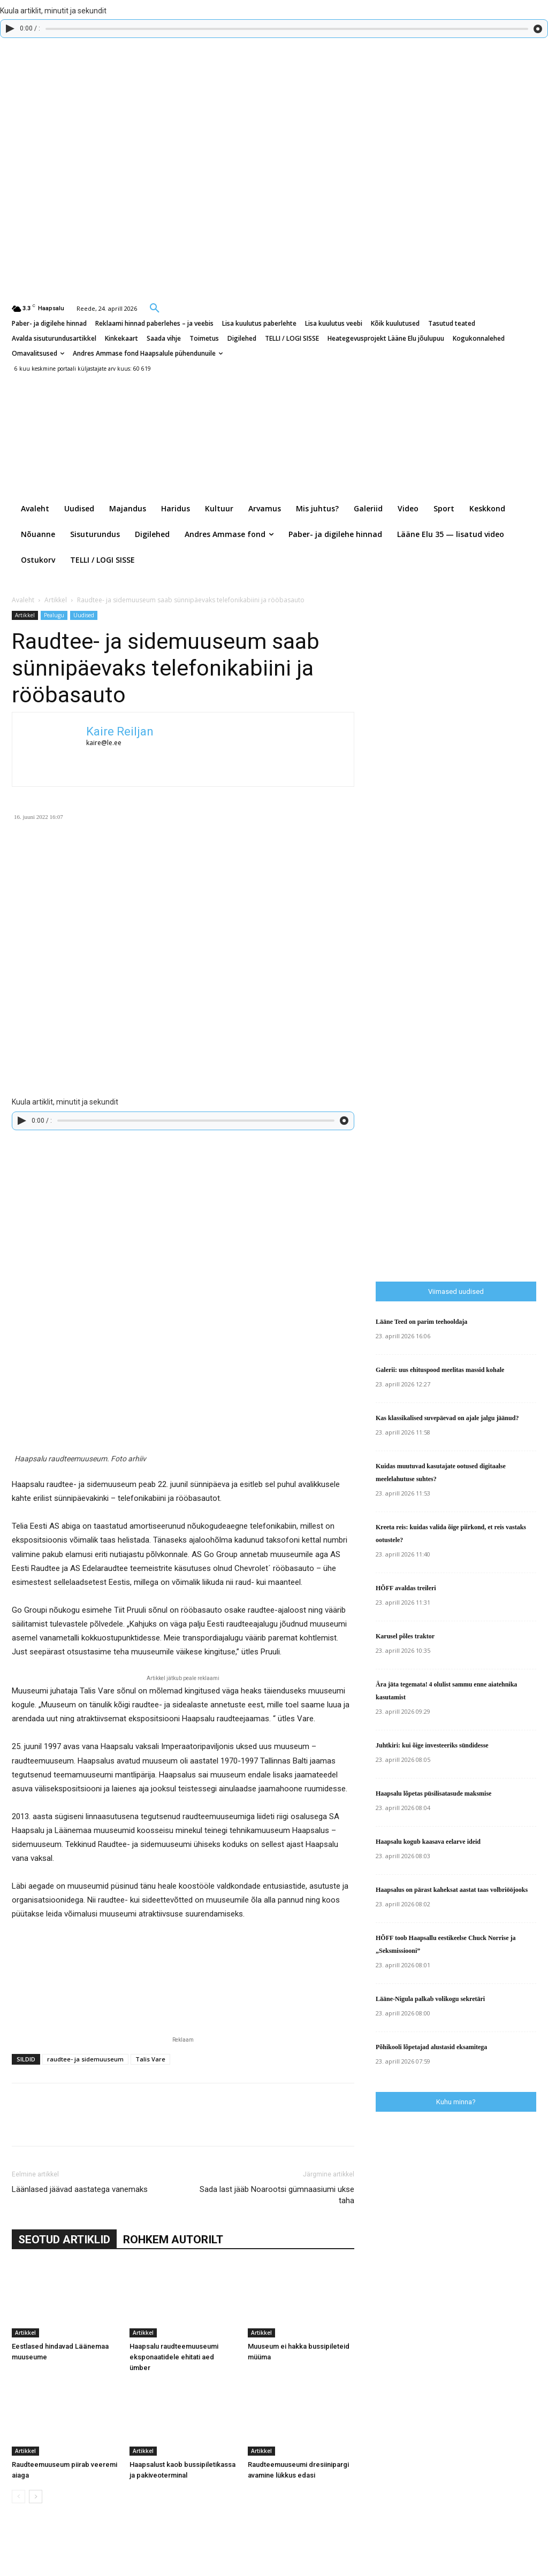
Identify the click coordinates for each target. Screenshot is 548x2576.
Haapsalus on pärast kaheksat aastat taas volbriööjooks (452, 1889)
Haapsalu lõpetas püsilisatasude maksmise (433, 1793)
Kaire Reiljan (120, 731)
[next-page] (35, 2496)
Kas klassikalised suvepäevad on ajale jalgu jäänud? (447, 1418)
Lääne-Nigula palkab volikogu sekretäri (430, 1999)
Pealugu (54, 615)
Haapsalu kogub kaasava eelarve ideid (428, 1841)
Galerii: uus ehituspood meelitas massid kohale (440, 1370)
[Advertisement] (462, 1058)
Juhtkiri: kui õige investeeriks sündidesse (432, 1745)
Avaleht (23, 599)
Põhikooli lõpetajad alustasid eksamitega (431, 2047)
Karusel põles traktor (405, 1636)
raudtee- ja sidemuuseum (85, 2059)
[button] (154, 307)
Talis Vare (150, 2059)
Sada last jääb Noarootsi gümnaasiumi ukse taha (277, 2194)
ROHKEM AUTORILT (173, 2239)
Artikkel (55, 599)
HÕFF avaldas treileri (406, 1588)
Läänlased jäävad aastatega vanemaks (80, 2189)
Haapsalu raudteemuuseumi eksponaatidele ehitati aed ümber (174, 2357)
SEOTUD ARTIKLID (64, 2239)
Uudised (83, 615)
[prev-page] (18, 2496)
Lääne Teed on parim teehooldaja (421, 1321)
